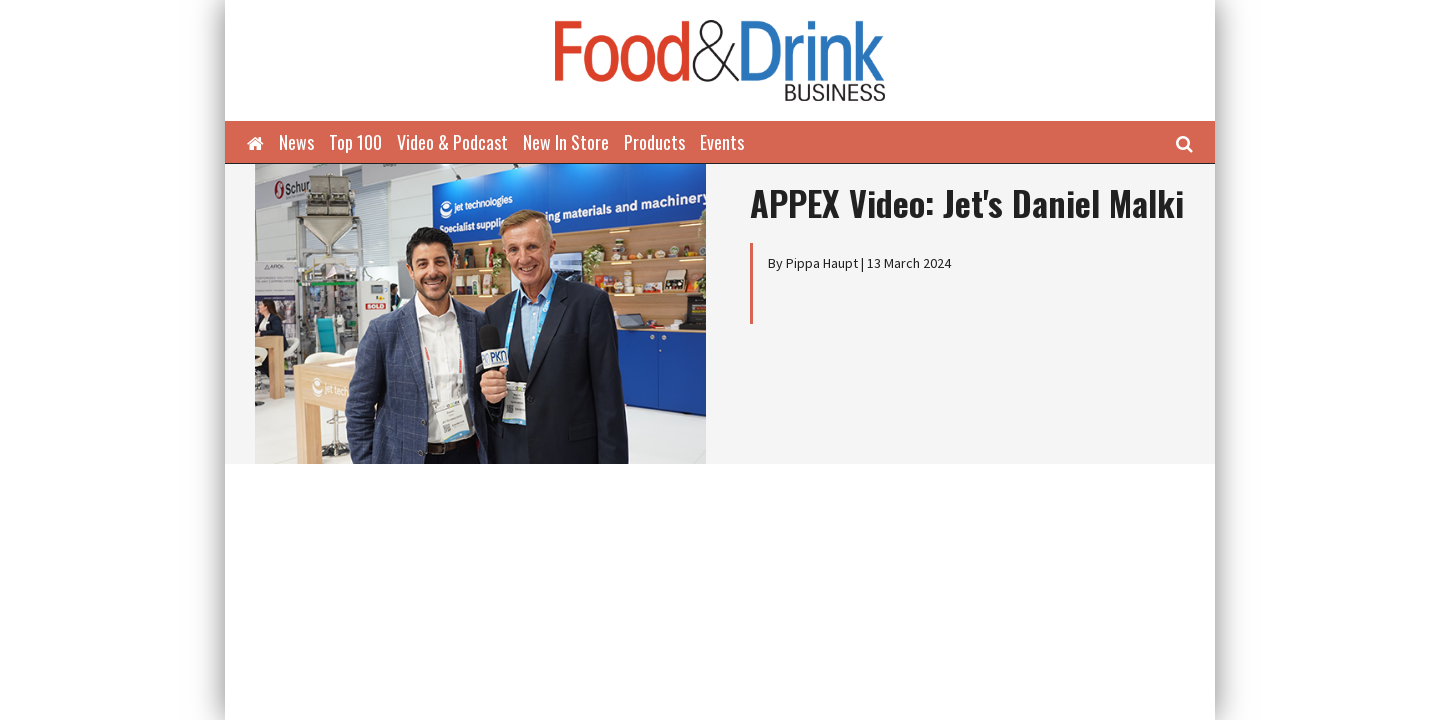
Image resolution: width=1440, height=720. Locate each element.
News (296, 142)
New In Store (566, 142)
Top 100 (355, 142)
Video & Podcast (452, 142)
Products (654, 142)
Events (722, 142)
